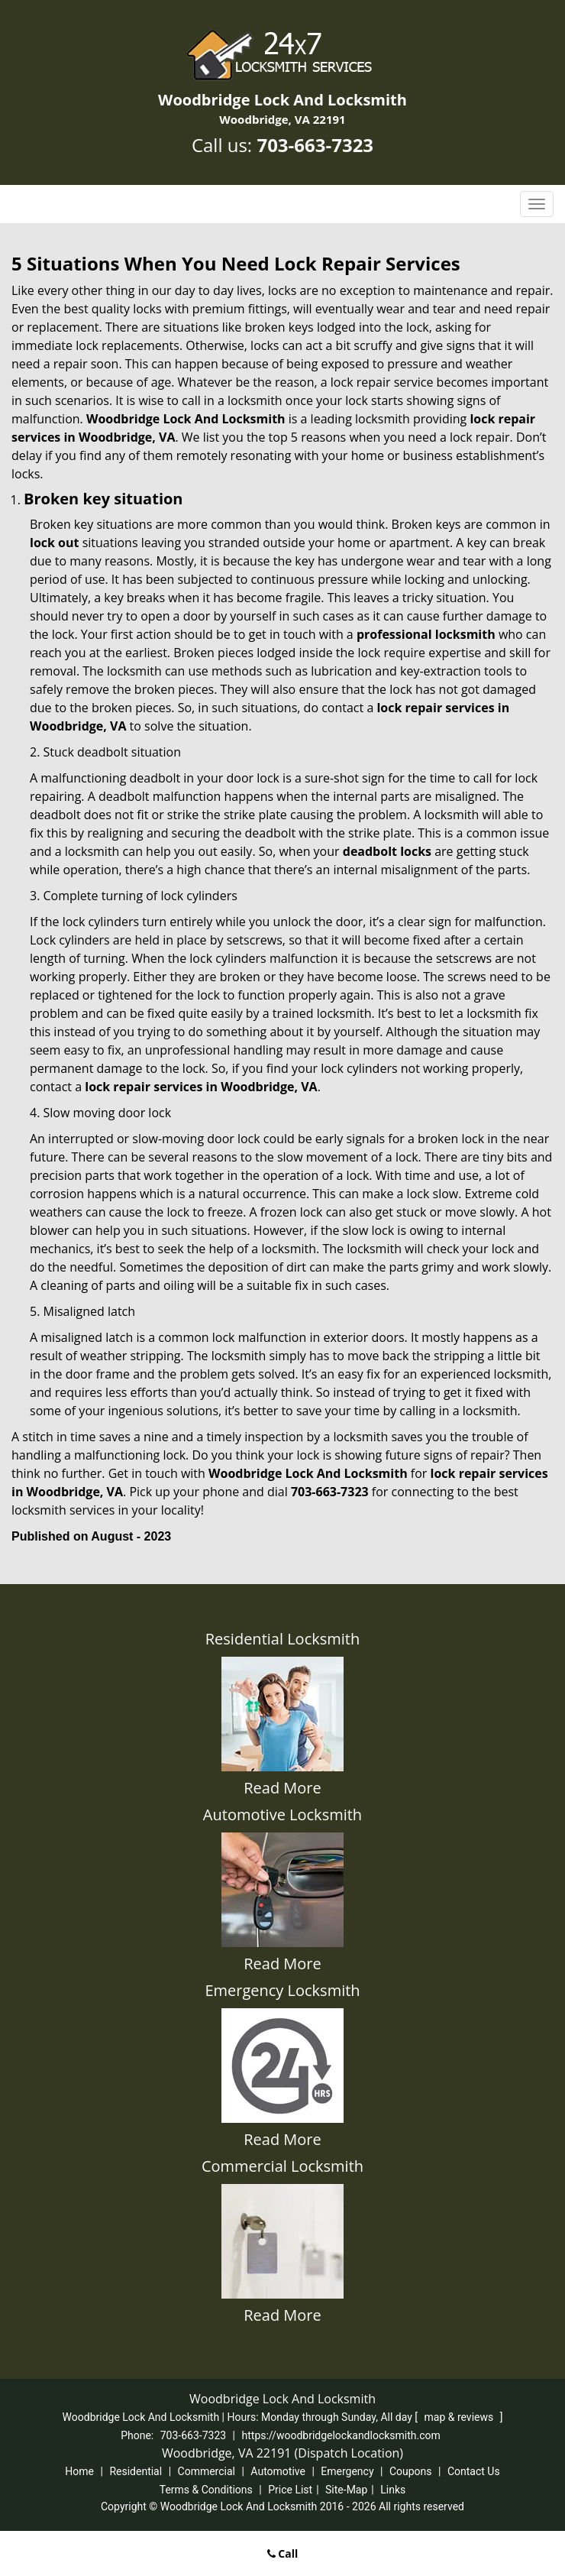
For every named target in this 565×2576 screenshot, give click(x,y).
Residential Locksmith (282, 1638)
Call (283, 2553)
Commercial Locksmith (282, 2166)
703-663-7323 (315, 144)
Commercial (206, 2471)
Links (392, 2490)
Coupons (410, 2471)
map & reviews (460, 2417)
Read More (282, 1787)
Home (79, 2471)
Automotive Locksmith (282, 1814)
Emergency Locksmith (282, 1990)
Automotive (277, 2471)
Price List (290, 2490)
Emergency (347, 2471)
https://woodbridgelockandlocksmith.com (341, 2435)
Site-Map (346, 2490)
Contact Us (473, 2471)
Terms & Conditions (206, 2490)
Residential (135, 2471)
